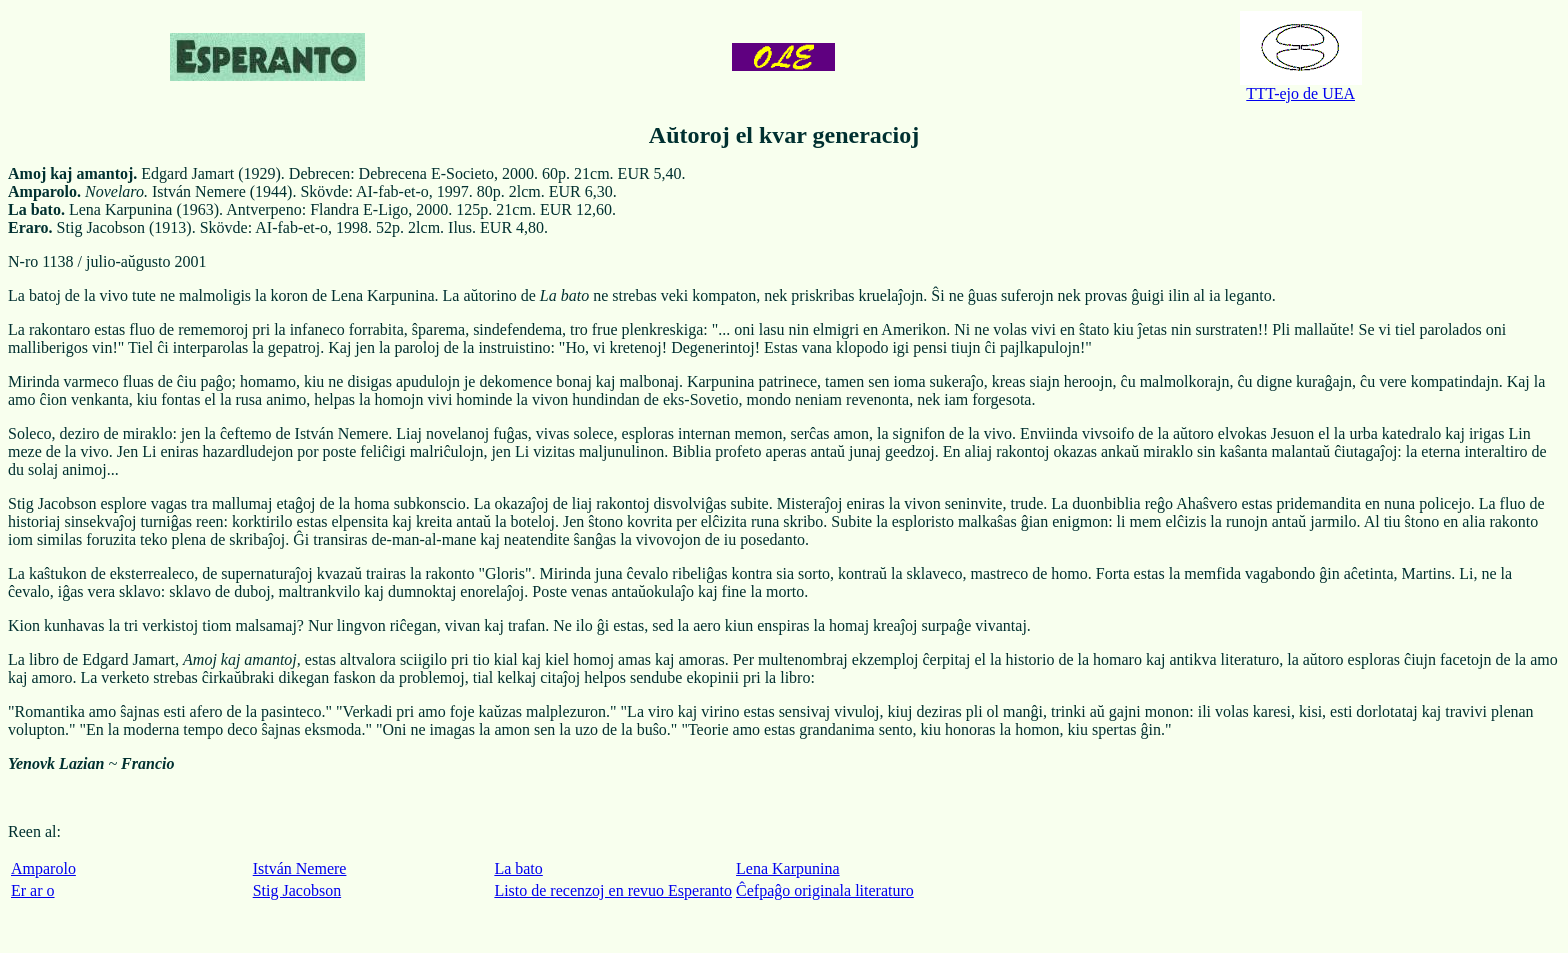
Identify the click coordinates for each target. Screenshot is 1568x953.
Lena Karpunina (788, 868)
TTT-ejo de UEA (1301, 86)
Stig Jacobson (297, 890)
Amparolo (43, 868)
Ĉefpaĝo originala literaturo (825, 890)
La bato (518, 868)
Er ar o (33, 890)
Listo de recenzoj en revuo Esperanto (613, 890)
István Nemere (300, 868)
